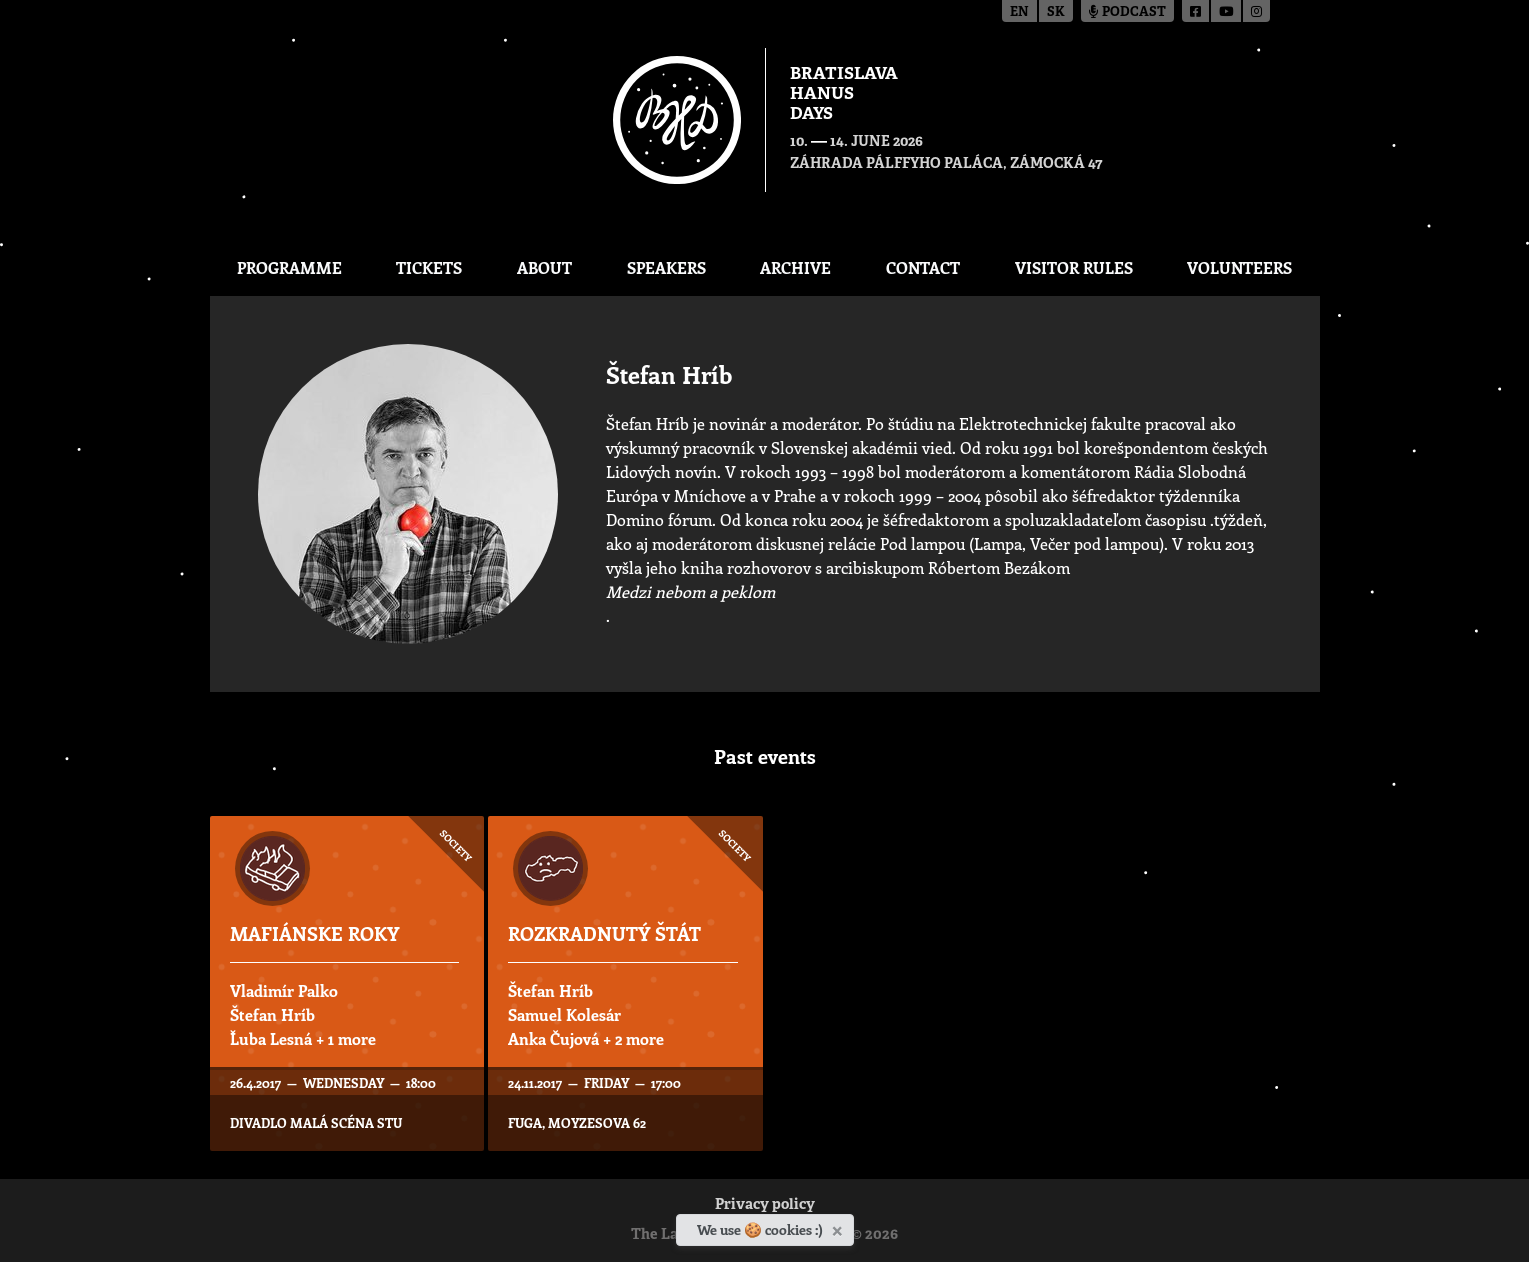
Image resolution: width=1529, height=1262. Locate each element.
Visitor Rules (1074, 267)
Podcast (1127, 12)
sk (1056, 12)
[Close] (839, 1227)
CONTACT (923, 267)
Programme (289, 267)
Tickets (429, 267)
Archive (795, 267)
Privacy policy (765, 1205)
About (544, 267)
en (1019, 12)
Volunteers (1239, 267)
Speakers (666, 267)
